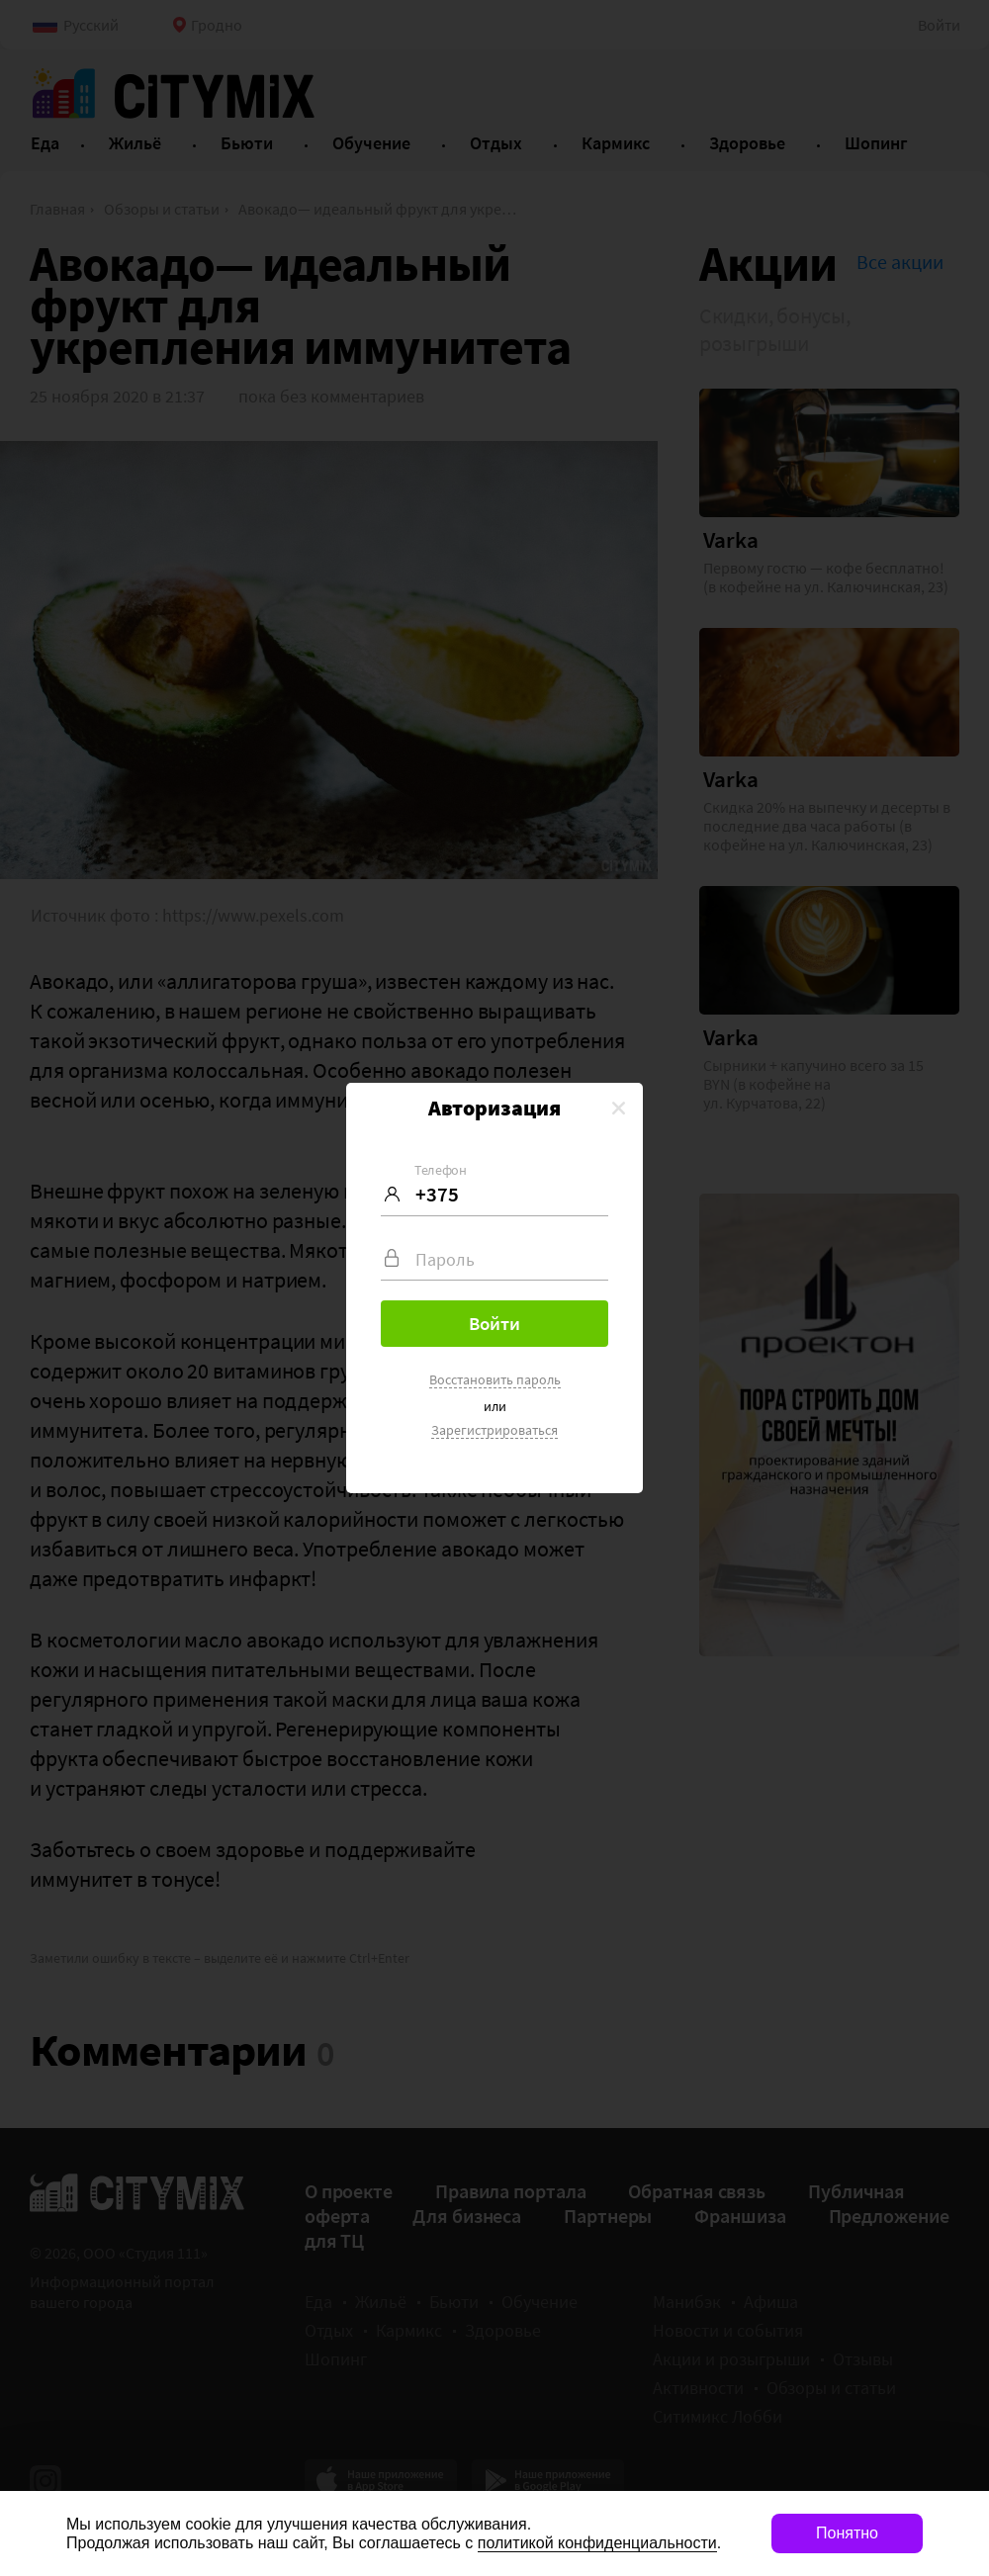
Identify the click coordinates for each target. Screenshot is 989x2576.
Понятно (847, 2533)
